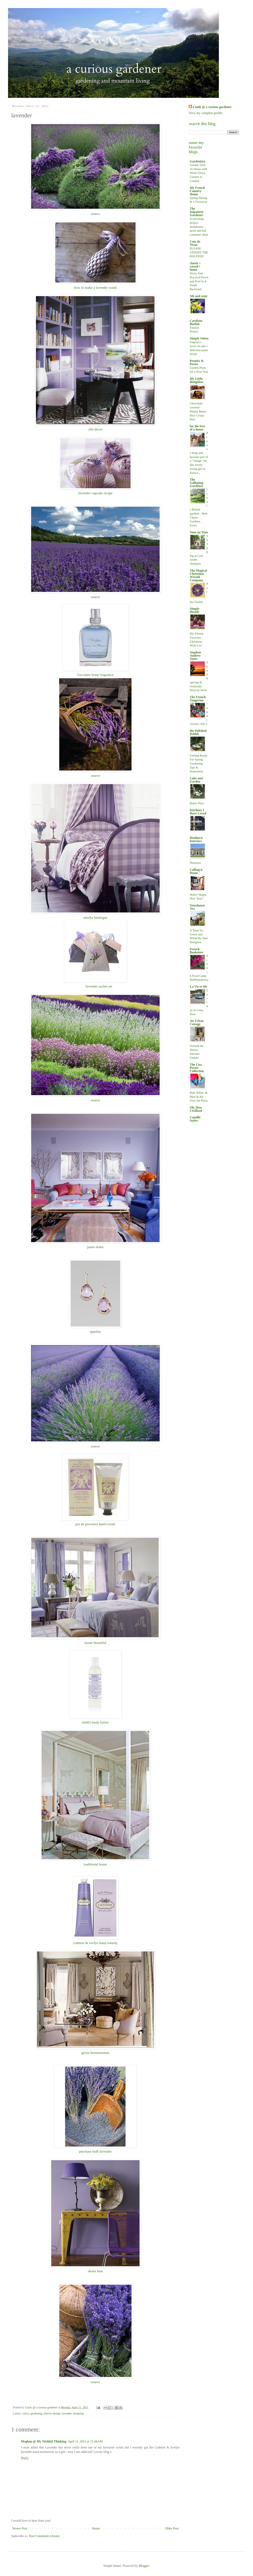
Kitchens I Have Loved (198, 811)
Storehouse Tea (197, 907)
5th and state (198, 296)
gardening (36, 2413)
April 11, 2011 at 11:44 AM (85, 2441)
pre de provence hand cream (95, 1524)
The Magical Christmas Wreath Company (198, 575)
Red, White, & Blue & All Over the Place (199, 1096)
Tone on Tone (199, 532)
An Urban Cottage (197, 1022)
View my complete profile (205, 113)
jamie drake (95, 1247)
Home (96, 2528)
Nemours (195, 862)
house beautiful (95, 1643)
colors (25, 2413)
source (95, 214)
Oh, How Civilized (196, 1109)
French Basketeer (196, 950)
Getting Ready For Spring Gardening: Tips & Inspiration (198, 763)
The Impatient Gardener (196, 212)
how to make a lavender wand (95, 288)
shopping (78, 2413)
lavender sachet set (99, 986)
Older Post (172, 2528)
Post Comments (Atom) (44, 2536)
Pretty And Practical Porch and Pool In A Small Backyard (199, 281)
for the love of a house (197, 427)
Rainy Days (197, 803)
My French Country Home (197, 191)
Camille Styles (195, 1119)
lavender (67, 2413)
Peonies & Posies (197, 362)
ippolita (95, 1332)
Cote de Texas (195, 243)
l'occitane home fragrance (95, 675)
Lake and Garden (196, 780)
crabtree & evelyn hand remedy (95, 1943)
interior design (52, 2413)
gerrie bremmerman (95, 2053)
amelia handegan (95, 917)
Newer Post (19, 2528)
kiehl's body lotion (95, 1722)
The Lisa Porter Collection (197, 1068)
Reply (25, 2458)
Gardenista (197, 161)
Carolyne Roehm (196, 322)
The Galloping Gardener (196, 483)
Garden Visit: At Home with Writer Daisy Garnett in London (198, 172)
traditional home (95, 1864)
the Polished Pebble (198, 732)
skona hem (95, 2271)
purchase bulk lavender (95, 2151)
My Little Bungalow (196, 380)
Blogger (144, 2565)
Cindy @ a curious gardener (212, 107)
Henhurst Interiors (196, 839)
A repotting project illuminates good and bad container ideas (199, 226)
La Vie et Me (198, 986)
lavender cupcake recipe (95, 493)
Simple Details (194, 610)
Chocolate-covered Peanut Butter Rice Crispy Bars (198, 411)
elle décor (95, 429)
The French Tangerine (198, 698)
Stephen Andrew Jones (195, 655)
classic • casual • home (195, 266)
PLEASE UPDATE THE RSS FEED (199, 252)
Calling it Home (196, 871)
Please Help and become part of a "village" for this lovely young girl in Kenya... (199, 452)
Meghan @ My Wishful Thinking (43, 2441)
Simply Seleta (199, 338)
